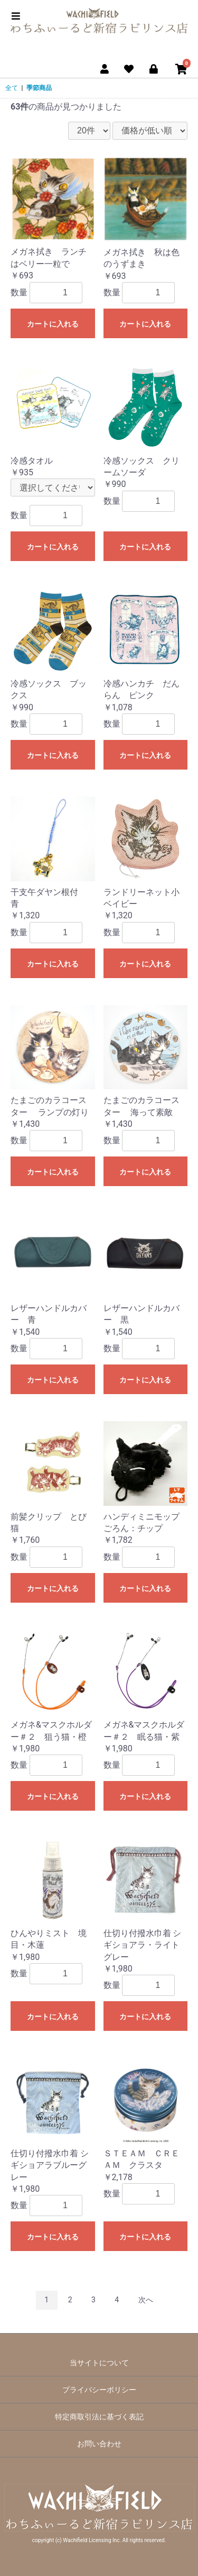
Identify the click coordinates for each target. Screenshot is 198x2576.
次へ (145, 2299)
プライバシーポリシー (99, 2389)
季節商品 (39, 88)
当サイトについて (99, 2362)
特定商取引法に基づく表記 (99, 2416)
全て (11, 88)
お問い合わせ (99, 2443)
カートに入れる (53, 324)
